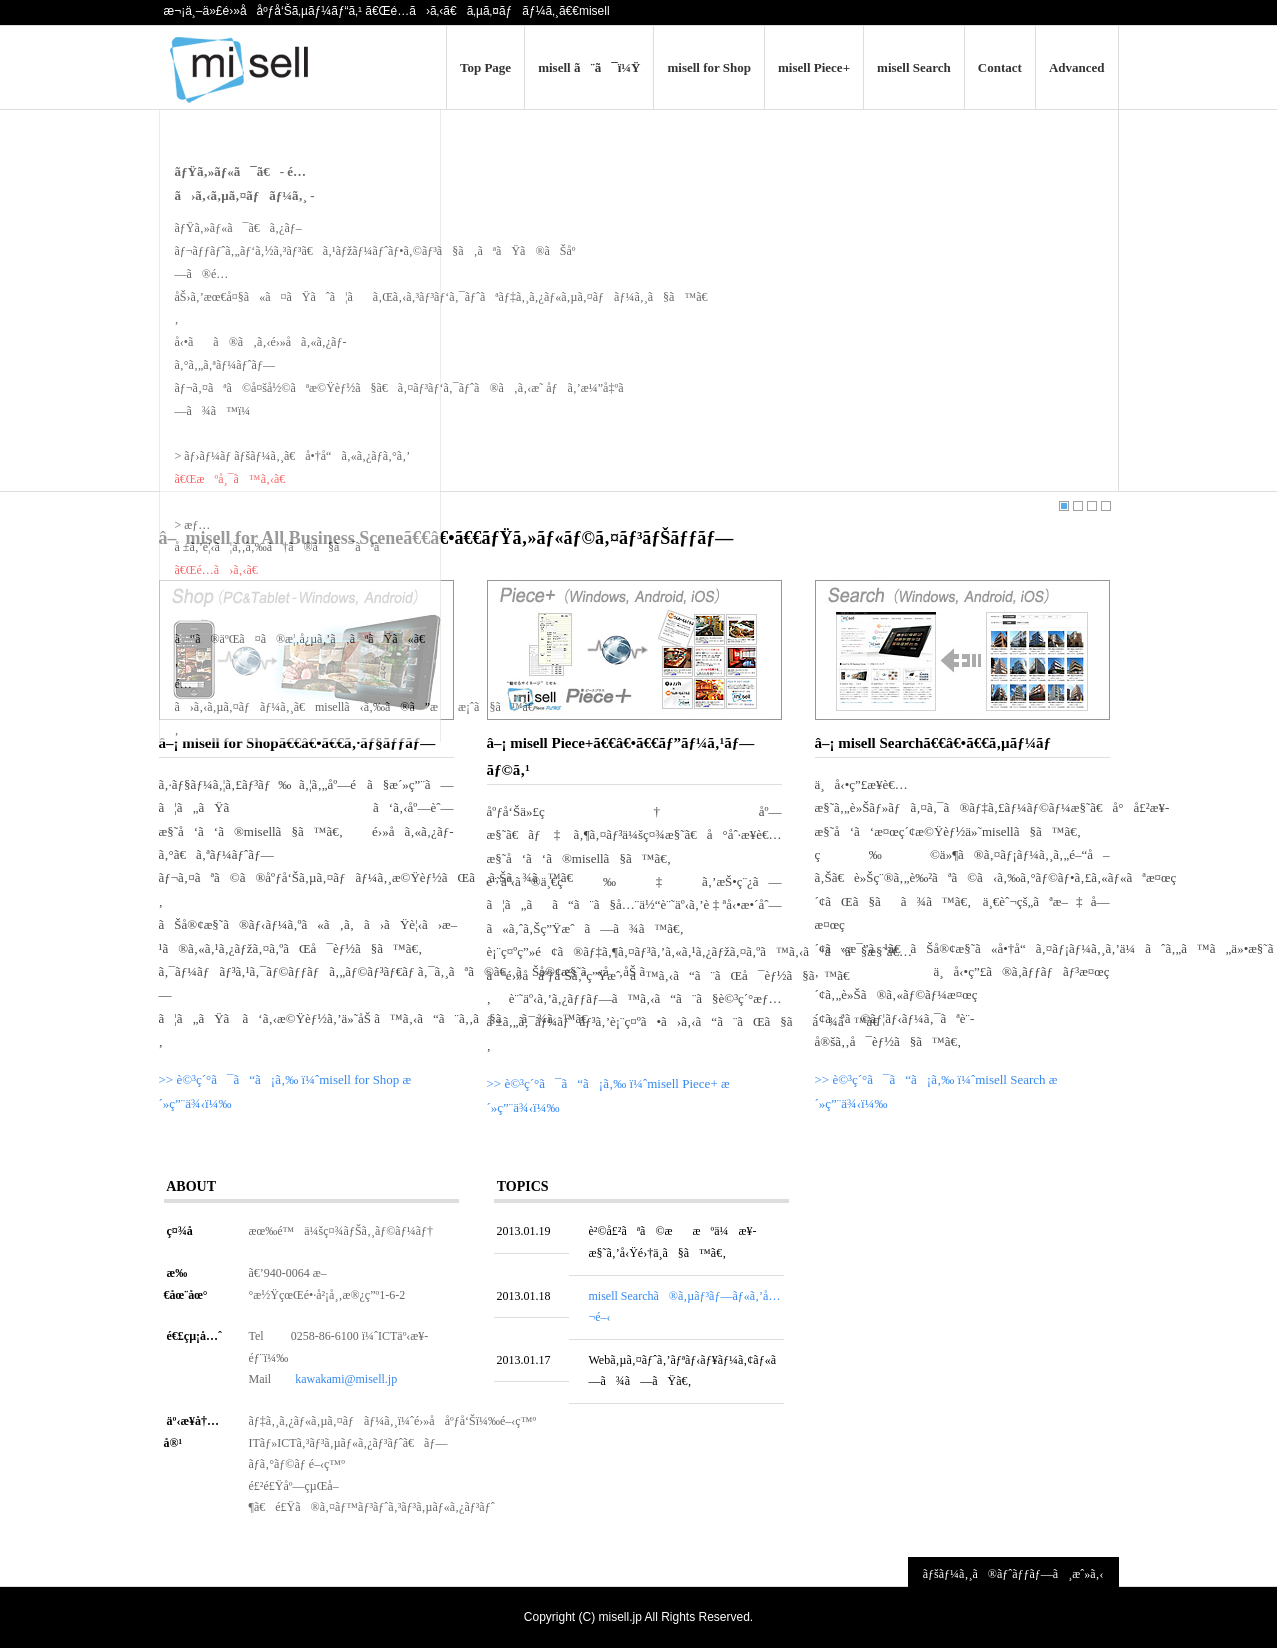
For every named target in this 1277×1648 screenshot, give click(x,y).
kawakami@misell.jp (346, 1379)
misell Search (914, 67)
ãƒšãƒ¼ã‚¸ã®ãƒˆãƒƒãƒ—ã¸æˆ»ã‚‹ (1013, 1574)
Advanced (1077, 67)
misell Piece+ (814, 67)
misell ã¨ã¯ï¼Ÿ (589, 67)
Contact (1000, 67)
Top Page (485, 67)
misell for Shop (709, 67)
